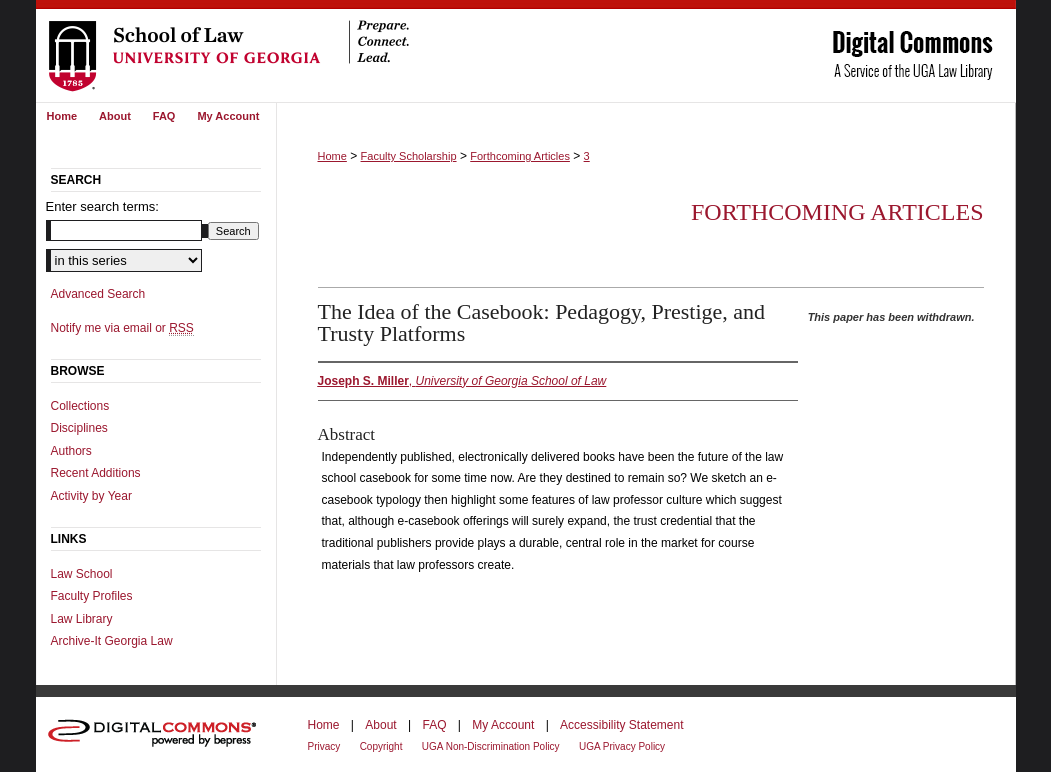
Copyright (381, 746)
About (380, 725)
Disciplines (79, 428)
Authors (71, 451)
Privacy (324, 746)
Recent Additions (96, 473)
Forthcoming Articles (520, 156)
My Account (503, 725)
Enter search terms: (102, 206)
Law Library (82, 619)
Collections (80, 406)
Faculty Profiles (92, 596)
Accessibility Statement (621, 725)
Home (332, 156)
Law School (82, 574)
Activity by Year (91, 496)
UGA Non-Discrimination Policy (491, 746)
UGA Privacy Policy (622, 746)
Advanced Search (98, 294)
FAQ (434, 725)
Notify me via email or (122, 328)
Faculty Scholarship (409, 156)
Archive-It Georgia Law (112, 641)
